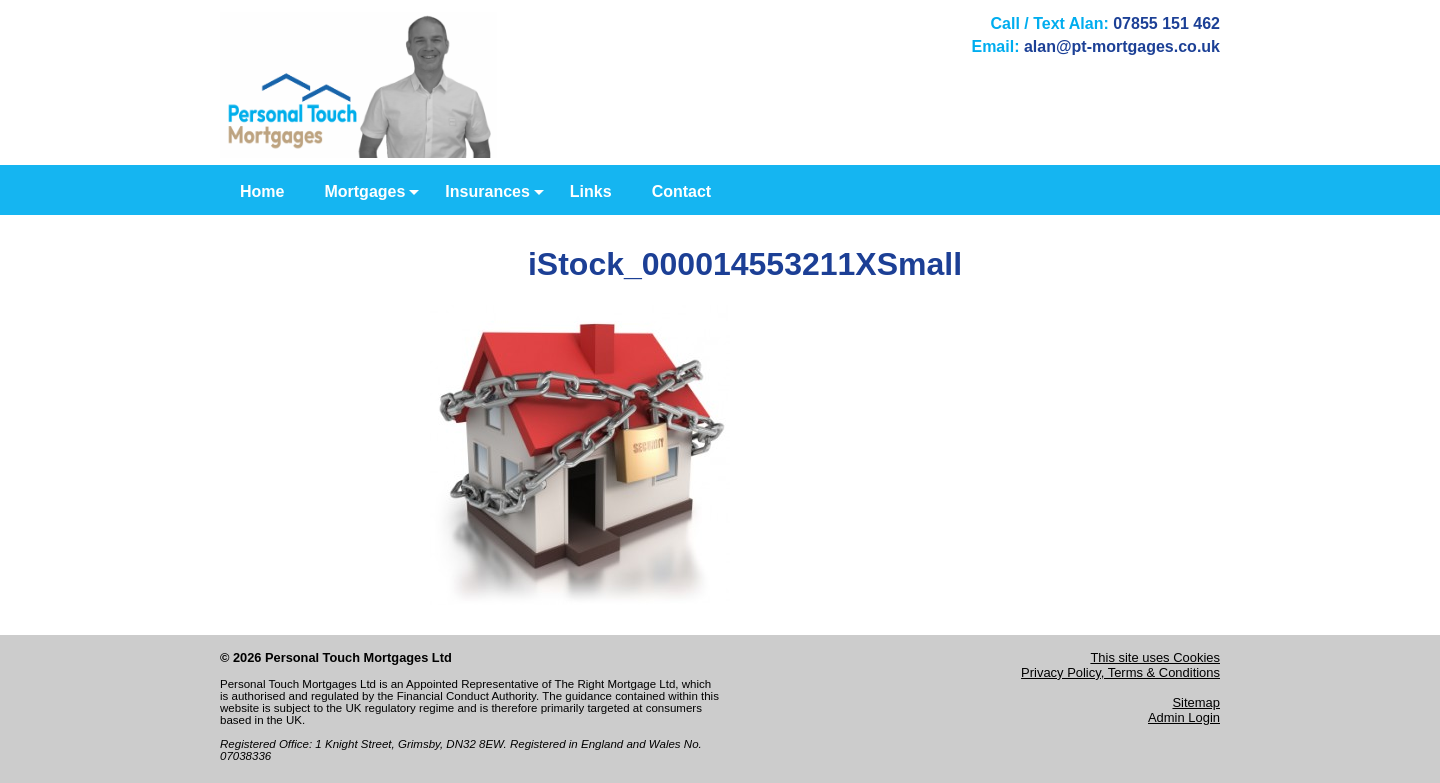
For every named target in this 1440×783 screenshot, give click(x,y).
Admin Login (1184, 717)
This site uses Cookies (1155, 657)
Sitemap (1196, 702)
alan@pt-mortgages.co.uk (1122, 46)
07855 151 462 (1166, 23)
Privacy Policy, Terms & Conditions (1120, 672)
